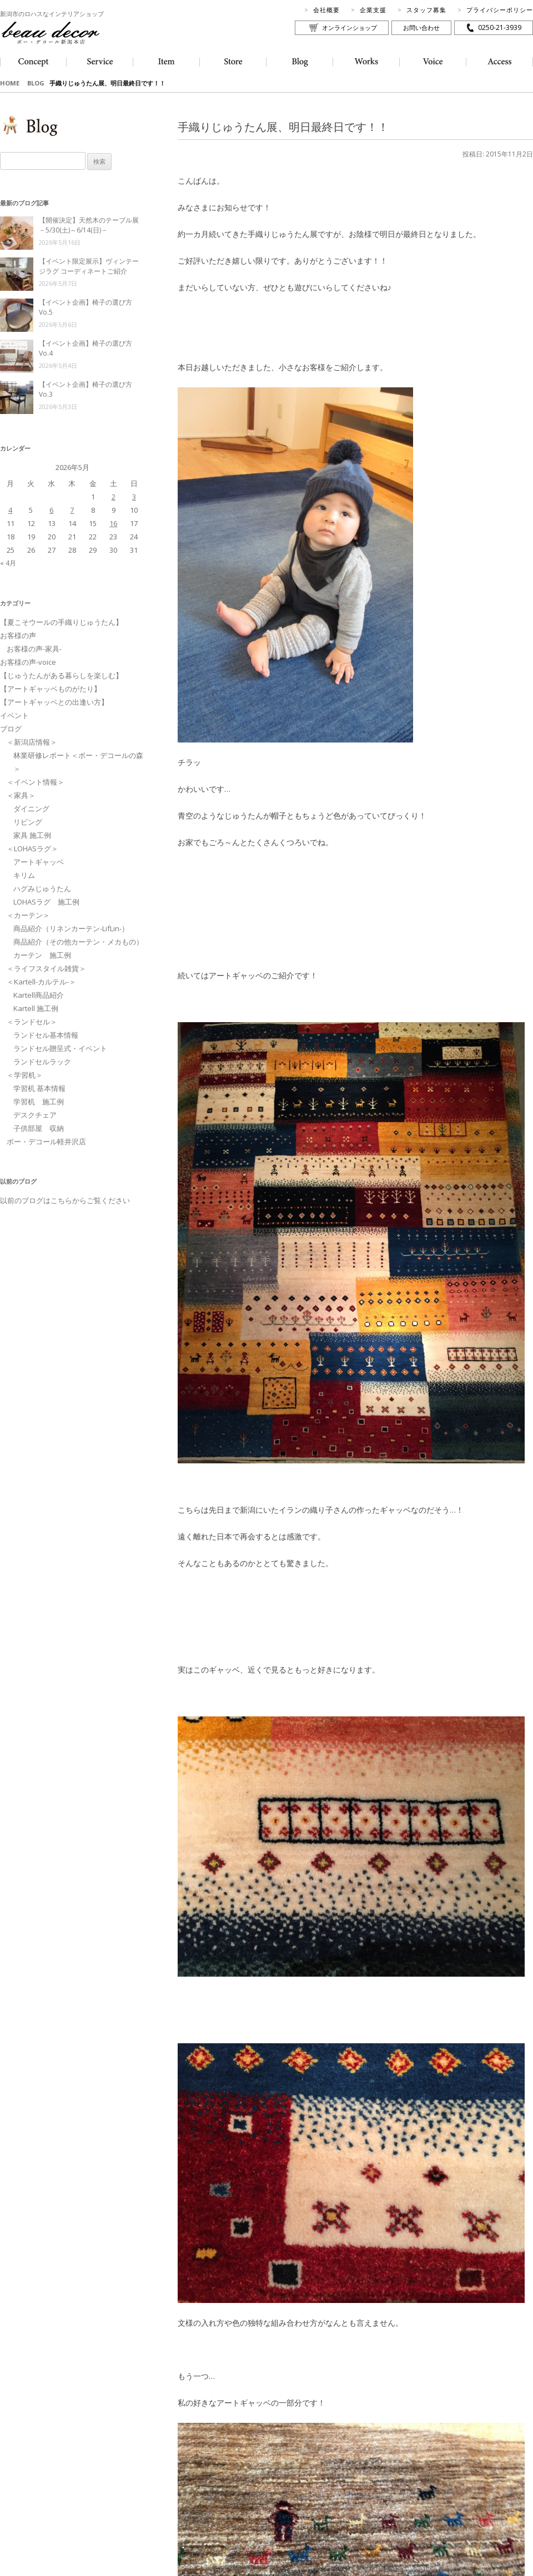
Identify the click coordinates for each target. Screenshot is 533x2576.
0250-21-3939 (499, 27)
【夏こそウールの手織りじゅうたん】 (61, 622)
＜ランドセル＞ (32, 1022)
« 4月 (8, 563)
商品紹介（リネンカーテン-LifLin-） (71, 928)
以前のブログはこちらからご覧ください (65, 1200)
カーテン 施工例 (42, 955)
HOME (9, 83)
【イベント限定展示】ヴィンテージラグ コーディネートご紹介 (89, 266)
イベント (14, 715)
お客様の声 (18, 635)
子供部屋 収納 (38, 1128)
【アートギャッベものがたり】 (50, 689)
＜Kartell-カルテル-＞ (41, 982)
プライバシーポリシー (499, 10)
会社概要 (326, 10)
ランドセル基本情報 (45, 1035)
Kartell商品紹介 (38, 995)
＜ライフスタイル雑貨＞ (46, 968)
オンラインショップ (349, 27)
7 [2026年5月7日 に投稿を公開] (72, 510)
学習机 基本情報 (39, 1088)
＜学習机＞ (25, 1075)
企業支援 (373, 10)
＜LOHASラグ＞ (32, 848)
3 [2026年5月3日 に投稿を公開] (134, 497)
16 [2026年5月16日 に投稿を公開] (113, 523)
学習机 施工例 (38, 1102)
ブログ (11, 729)
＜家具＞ (21, 795)
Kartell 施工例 (35, 1008)
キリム (24, 875)
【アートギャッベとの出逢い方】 (54, 702)
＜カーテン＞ (28, 915)
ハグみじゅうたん (42, 888)
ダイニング (31, 809)
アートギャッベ (38, 862)
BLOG (35, 83)
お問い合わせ (421, 27)
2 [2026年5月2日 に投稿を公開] (113, 497)
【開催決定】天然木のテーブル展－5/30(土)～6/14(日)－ (89, 225)
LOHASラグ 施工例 (46, 902)
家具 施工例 (32, 835)
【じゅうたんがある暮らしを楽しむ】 (61, 675)
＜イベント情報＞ (35, 782)
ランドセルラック (42, 1062)
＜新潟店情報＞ (32, 742)
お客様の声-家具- (34, 649)
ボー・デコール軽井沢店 (46, 1141)
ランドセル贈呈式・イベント (60, 1048)
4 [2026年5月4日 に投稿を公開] (10, 510)
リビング (27, 822)
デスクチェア (35, 1115)
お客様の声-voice (28, 662)
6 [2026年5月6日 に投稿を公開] (51, 510)
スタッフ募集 (426, 10)
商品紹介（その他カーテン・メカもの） (78, 942)
